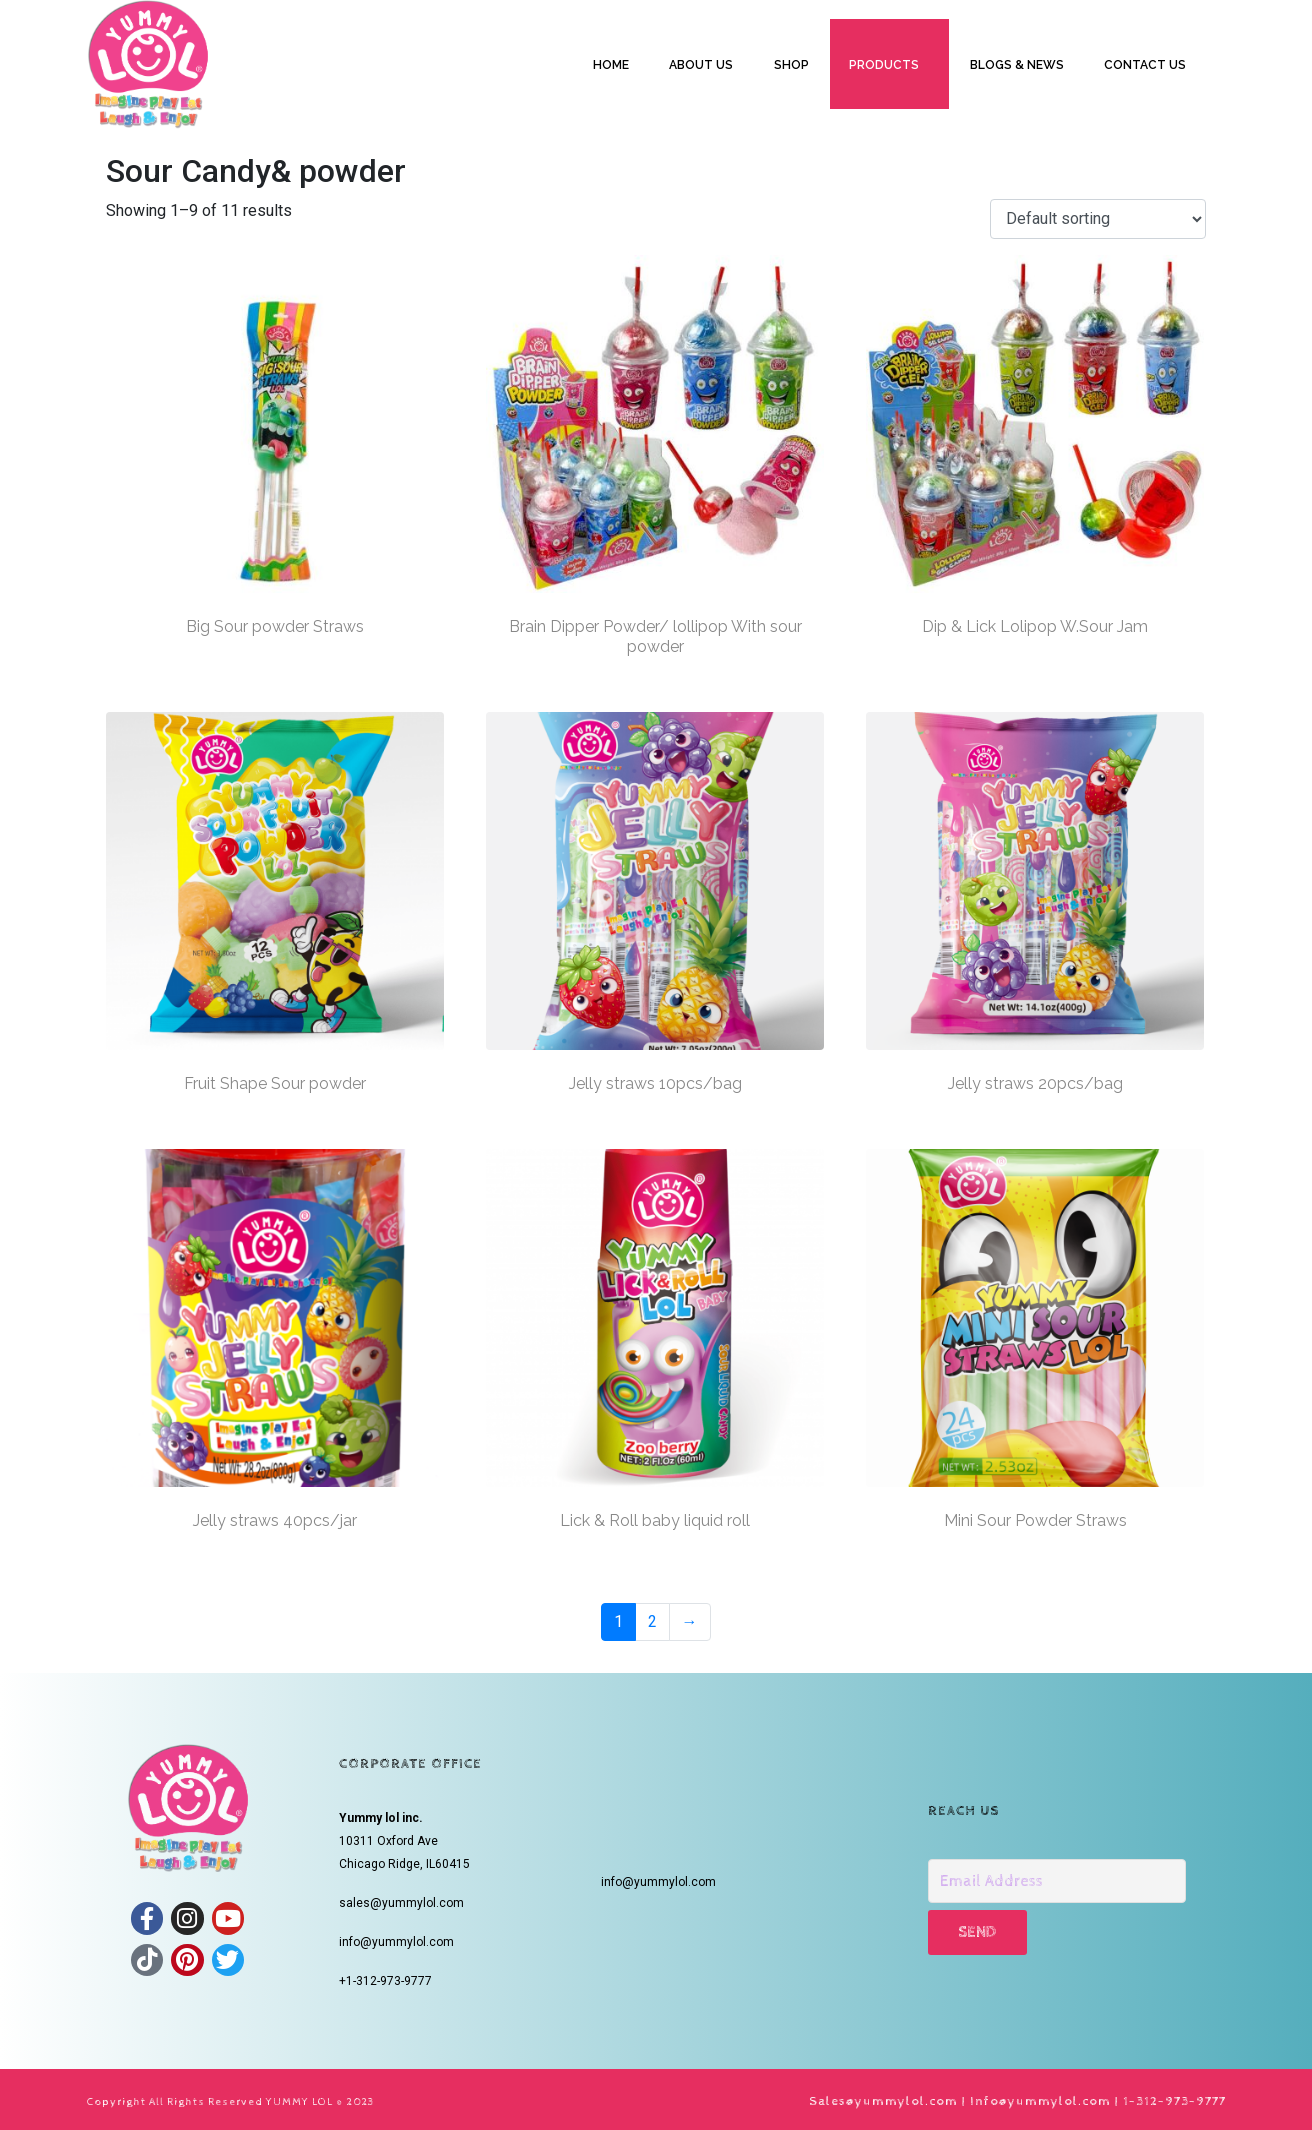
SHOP (791, 65)
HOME (611, 65)
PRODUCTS (884, 65)
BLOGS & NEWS (1017, 65)
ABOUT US (701, 65)
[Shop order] (1098, 219)
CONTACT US (1145, 65)
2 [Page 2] (652, 1621)
